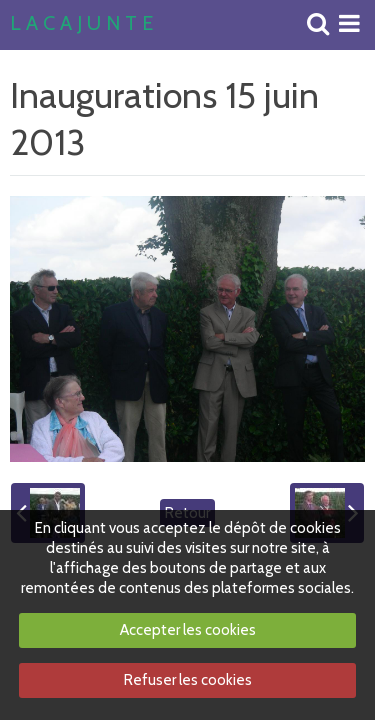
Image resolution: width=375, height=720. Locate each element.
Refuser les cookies (188, 680)
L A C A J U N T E (81, 24)
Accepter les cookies (188, 630)
